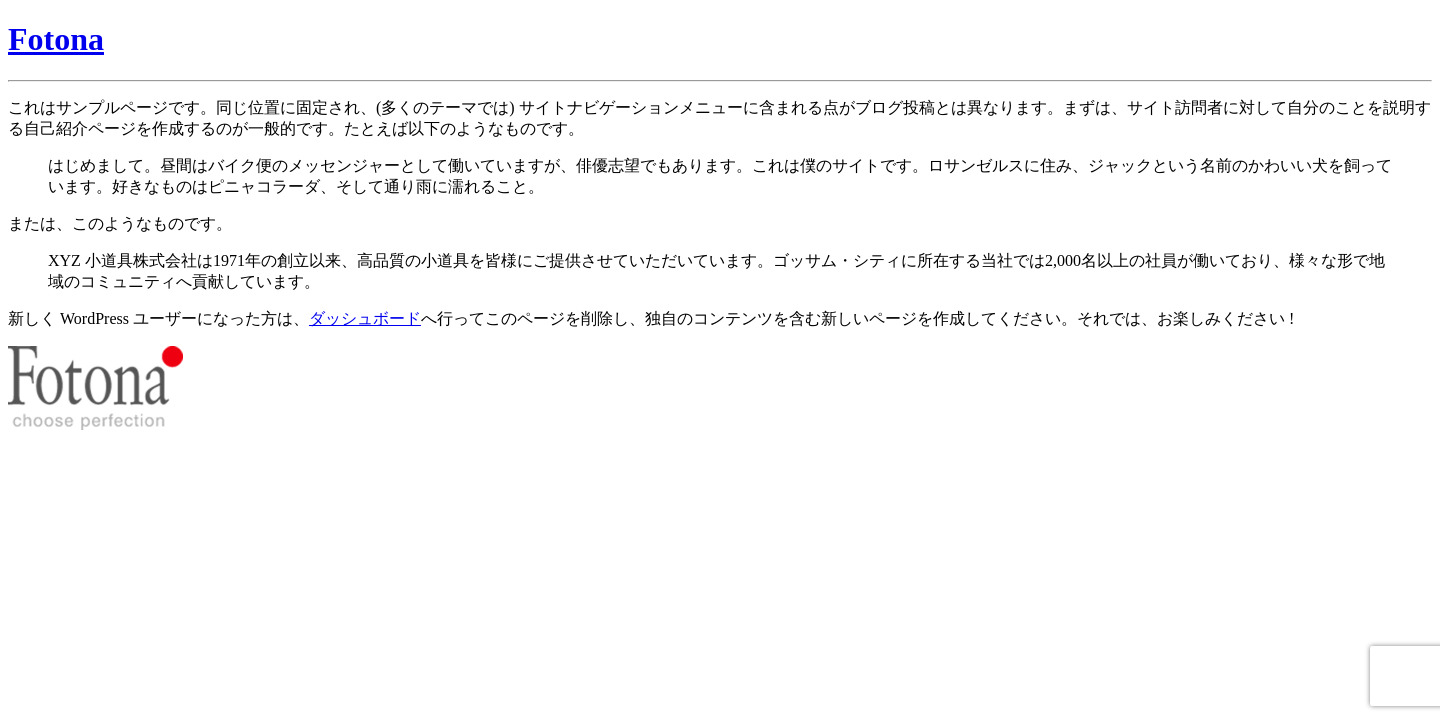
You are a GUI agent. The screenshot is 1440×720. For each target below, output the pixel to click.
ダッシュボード (365, 318)
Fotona (56, 39)
